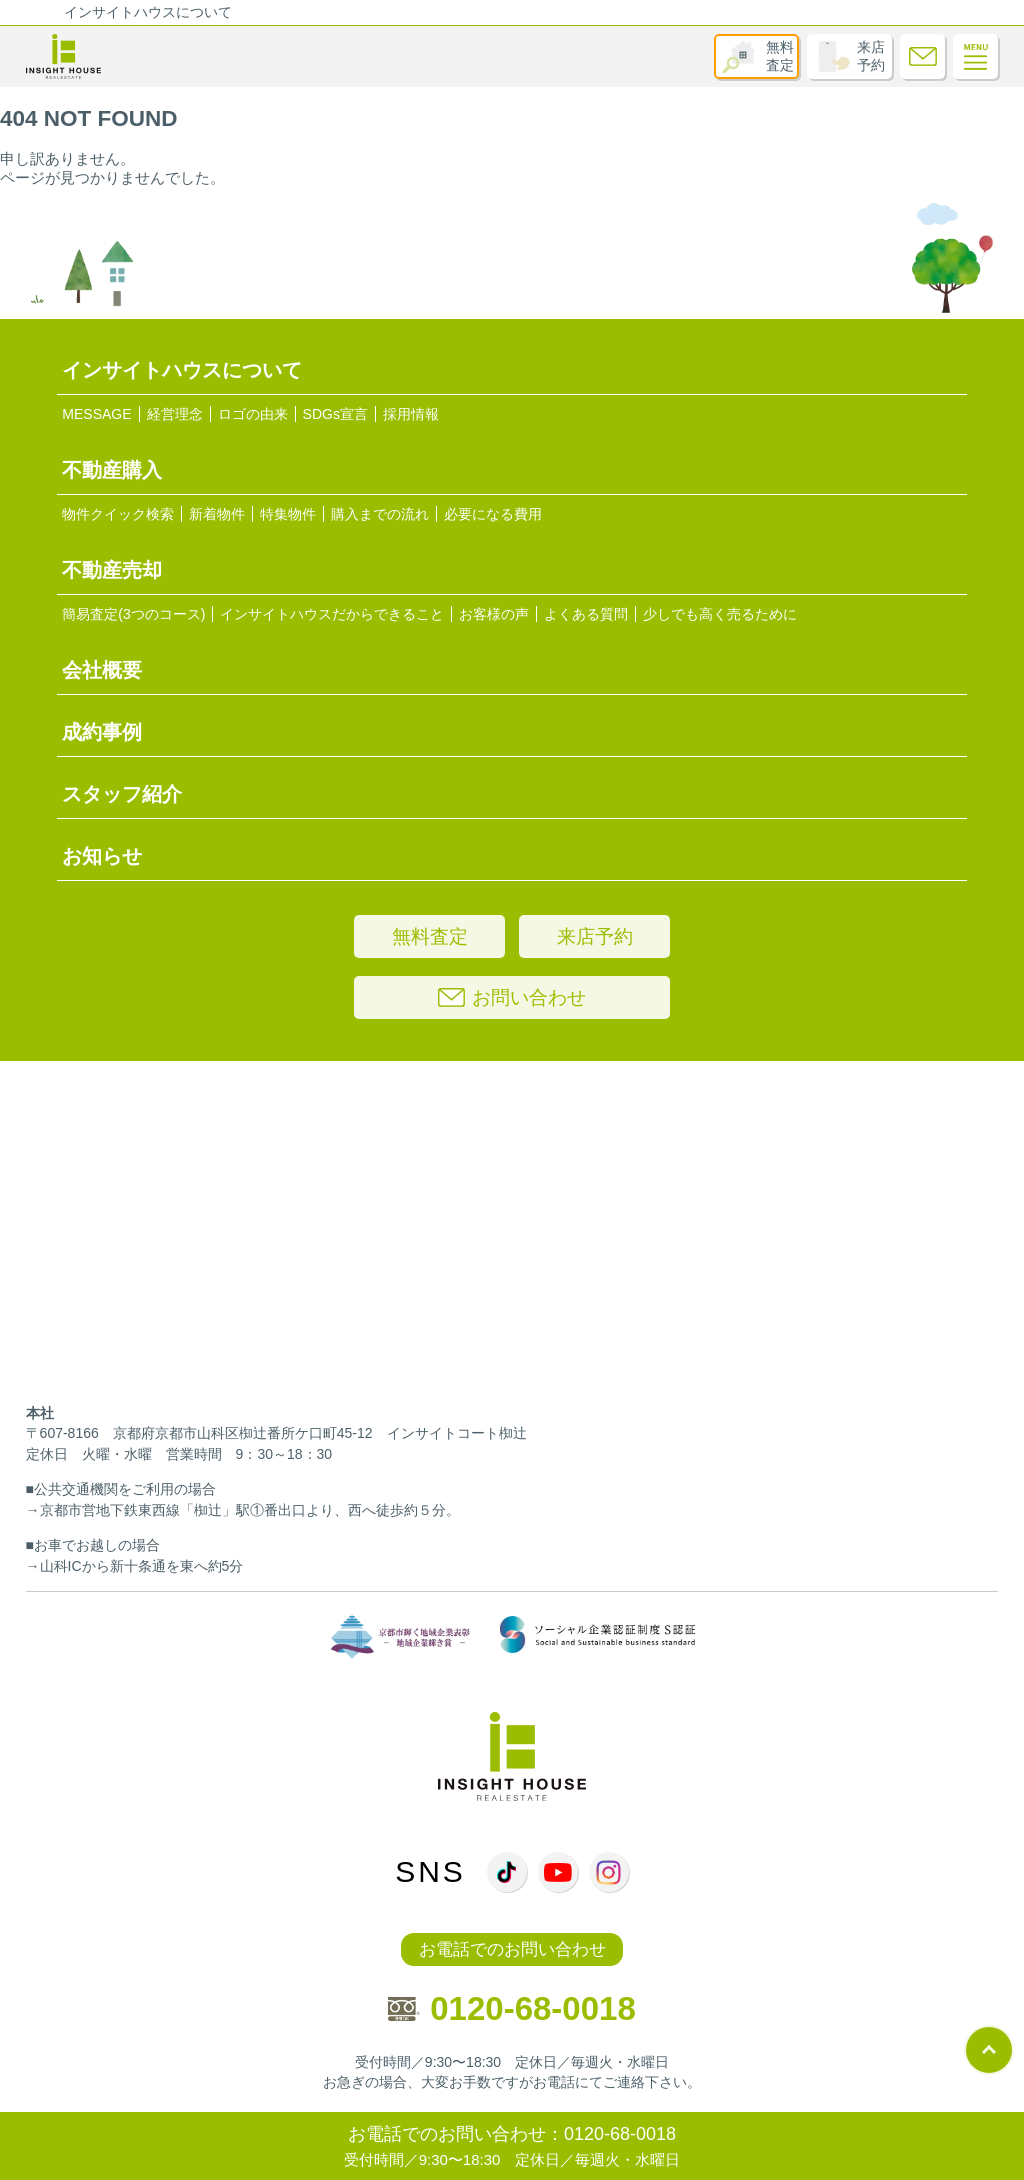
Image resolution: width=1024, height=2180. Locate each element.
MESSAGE (96, 414)
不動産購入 (112, 470)
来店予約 (871, 56)
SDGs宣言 (335, 414)
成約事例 (102, 732)
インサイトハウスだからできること (332, 614)
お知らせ (102, 856)
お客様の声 (494, 614)
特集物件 (288, 514)
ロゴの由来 (253, 414)
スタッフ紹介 (122, 794)
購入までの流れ (380, 514)
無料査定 (780, 56)
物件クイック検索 (118, 514)
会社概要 (102, 670)
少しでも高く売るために (720, 614)
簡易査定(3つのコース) (133, 614)
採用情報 (411, 414)
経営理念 (175, 414)
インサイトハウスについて (148, 12)
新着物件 (217, 514)
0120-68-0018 (512, 2008)
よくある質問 (586, 614)
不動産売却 (112, 570)
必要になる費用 (493, 514)
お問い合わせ (512, 997)
